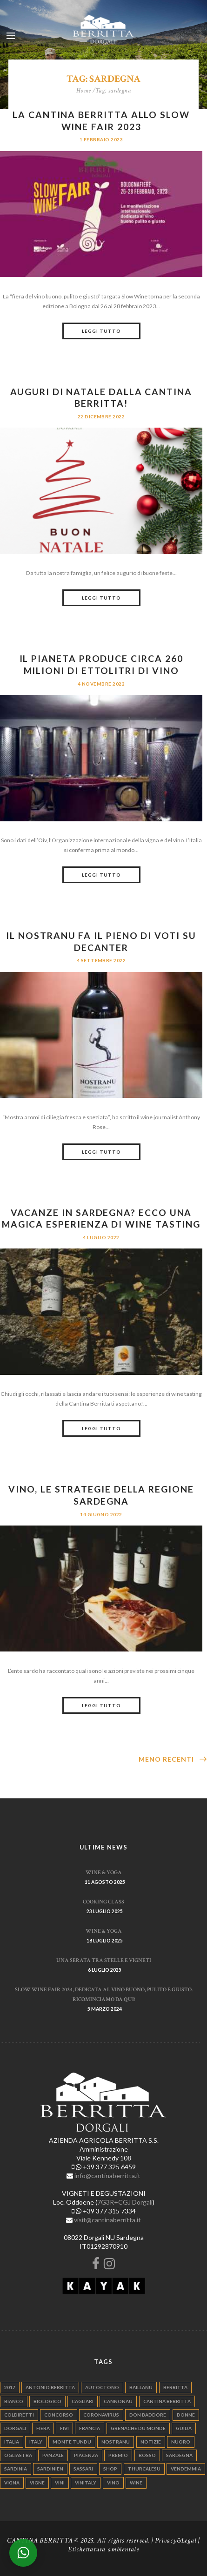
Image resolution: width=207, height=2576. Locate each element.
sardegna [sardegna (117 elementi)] (179, 2455)
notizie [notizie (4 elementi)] (150, 2441)
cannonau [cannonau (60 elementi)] (118, 2401)
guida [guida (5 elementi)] (184, 2428)
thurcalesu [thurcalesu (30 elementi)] (144, 2468)
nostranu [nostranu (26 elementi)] (115, 2441)
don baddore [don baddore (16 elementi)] (147, 2414)
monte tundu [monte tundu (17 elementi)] (72, 2441)
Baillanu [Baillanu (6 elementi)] (141, 2387)
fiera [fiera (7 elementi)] (43, 2428)
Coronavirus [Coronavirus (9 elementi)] (101, 2414)
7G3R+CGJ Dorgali (125, 2202)
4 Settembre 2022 (101, 960)
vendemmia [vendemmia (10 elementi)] (186, 2468)
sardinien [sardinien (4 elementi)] (50, 2468)
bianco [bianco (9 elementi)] (13, 2401)
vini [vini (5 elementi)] (60, 2482)
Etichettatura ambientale (103, 2549)
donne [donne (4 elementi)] (186, 2414)
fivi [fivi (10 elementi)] (64, 2428)
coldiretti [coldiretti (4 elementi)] (19, 2414)
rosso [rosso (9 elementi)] (147, 2455)
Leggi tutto (101, 331)
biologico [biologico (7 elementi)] (47, 2401)
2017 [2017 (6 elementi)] (9, 2387)
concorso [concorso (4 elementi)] (58, 2414)
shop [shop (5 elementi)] (110, 2468)
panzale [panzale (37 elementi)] (53, 2455)
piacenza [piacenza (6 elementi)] (86, 2455)
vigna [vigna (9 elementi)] (12, 2482)
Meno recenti (166, 1759)
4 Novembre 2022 (101, 684)
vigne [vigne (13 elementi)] (37, 2482)
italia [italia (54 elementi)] (11, 2441)
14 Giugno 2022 (101, 1514)
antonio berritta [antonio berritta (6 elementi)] (50, 2387)
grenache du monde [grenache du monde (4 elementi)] (138, 2428)
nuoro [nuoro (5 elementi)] (180, 2441)
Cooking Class (103, 1901)
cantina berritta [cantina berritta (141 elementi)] (167, 2401)
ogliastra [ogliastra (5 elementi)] (18, 2455)
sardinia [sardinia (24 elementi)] (15, 2468)
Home (83, 91)
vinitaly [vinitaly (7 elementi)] (85, 2482)
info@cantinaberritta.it (107, 2176)
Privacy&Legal (175, 2540)
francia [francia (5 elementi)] (89, 2428)
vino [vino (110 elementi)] (113, 2482)
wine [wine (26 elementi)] (136, 2482)
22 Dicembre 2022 (101, 416)
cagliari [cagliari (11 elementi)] (82, 2401)
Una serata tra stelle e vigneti (103, 1960)
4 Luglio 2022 (101, 1237)
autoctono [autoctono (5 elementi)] (102, 2387)
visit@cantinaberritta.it (107, 2220)
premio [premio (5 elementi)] (118, 2455)
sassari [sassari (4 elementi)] (83, 2468)
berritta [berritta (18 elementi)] (175, 2387)
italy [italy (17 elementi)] (35, 2441)
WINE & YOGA (104, 1872)
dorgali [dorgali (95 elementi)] (15, 2428)
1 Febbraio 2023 (101, 139)
